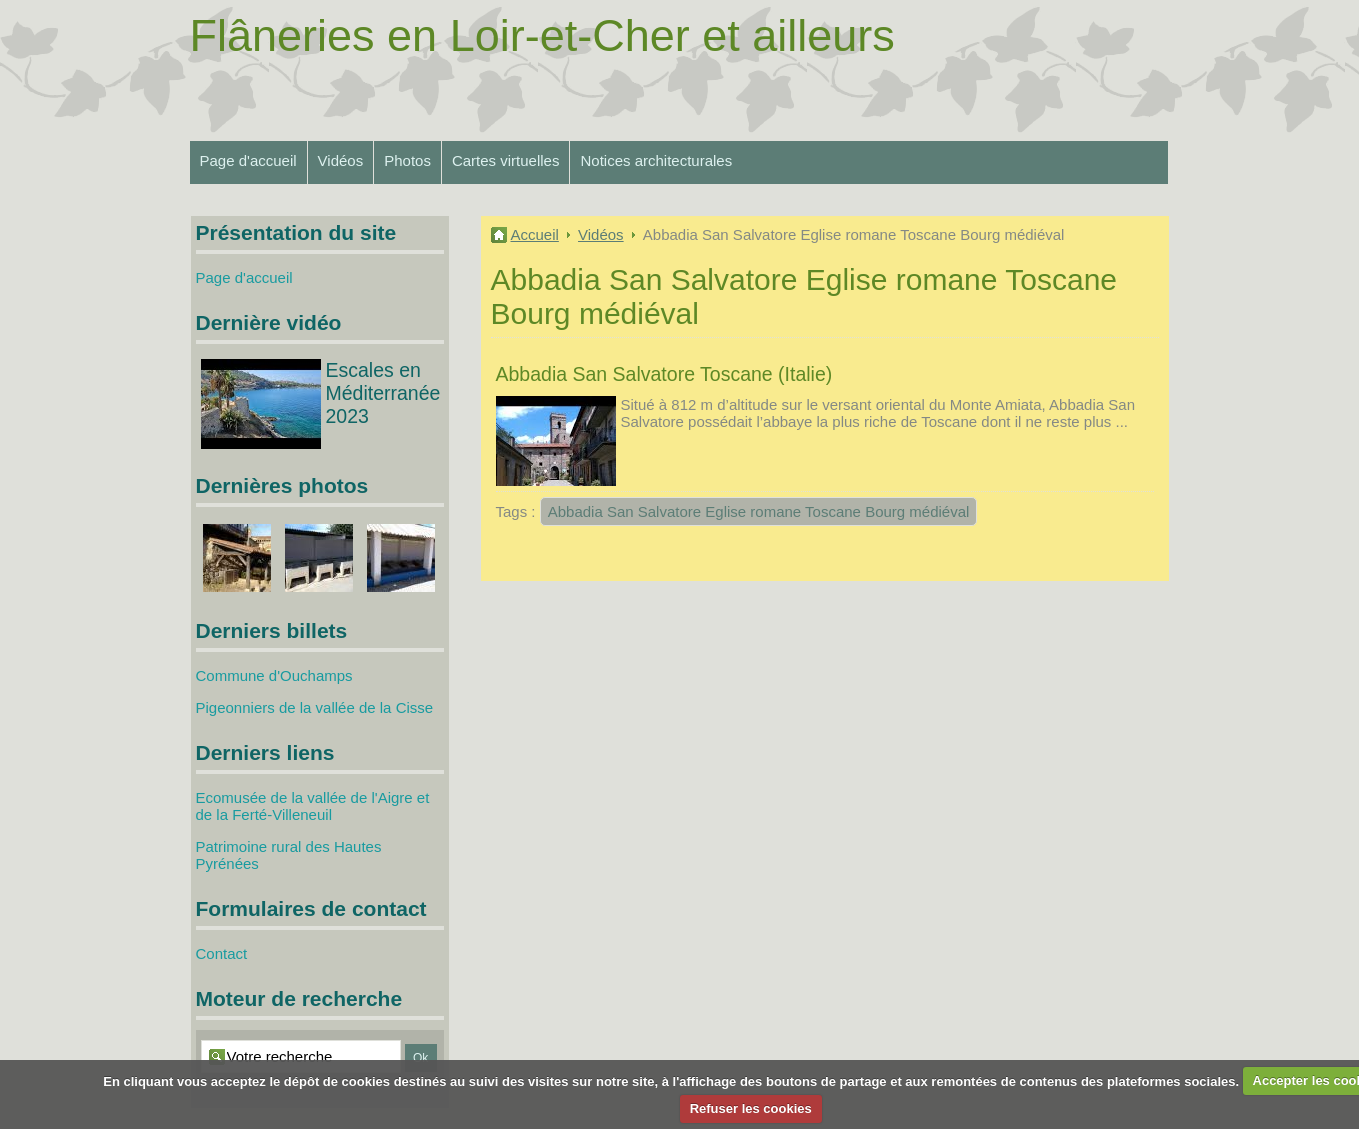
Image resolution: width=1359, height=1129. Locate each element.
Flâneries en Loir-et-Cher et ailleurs (542, 35)
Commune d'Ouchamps (274, 675)
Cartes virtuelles (506, 160)
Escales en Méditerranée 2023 (383, 393)
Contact (222, 953)
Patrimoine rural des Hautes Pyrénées (289, 855)
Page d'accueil (248, 160)
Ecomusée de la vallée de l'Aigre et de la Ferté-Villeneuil (313, 806)
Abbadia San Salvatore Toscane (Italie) (664, 374)
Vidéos (341, 160)
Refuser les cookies (751, 1108)
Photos (407, 160)
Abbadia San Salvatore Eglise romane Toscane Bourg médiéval (759, 511)
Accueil (535, 234)
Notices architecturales (656, 160)
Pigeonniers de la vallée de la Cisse (315, 707)
